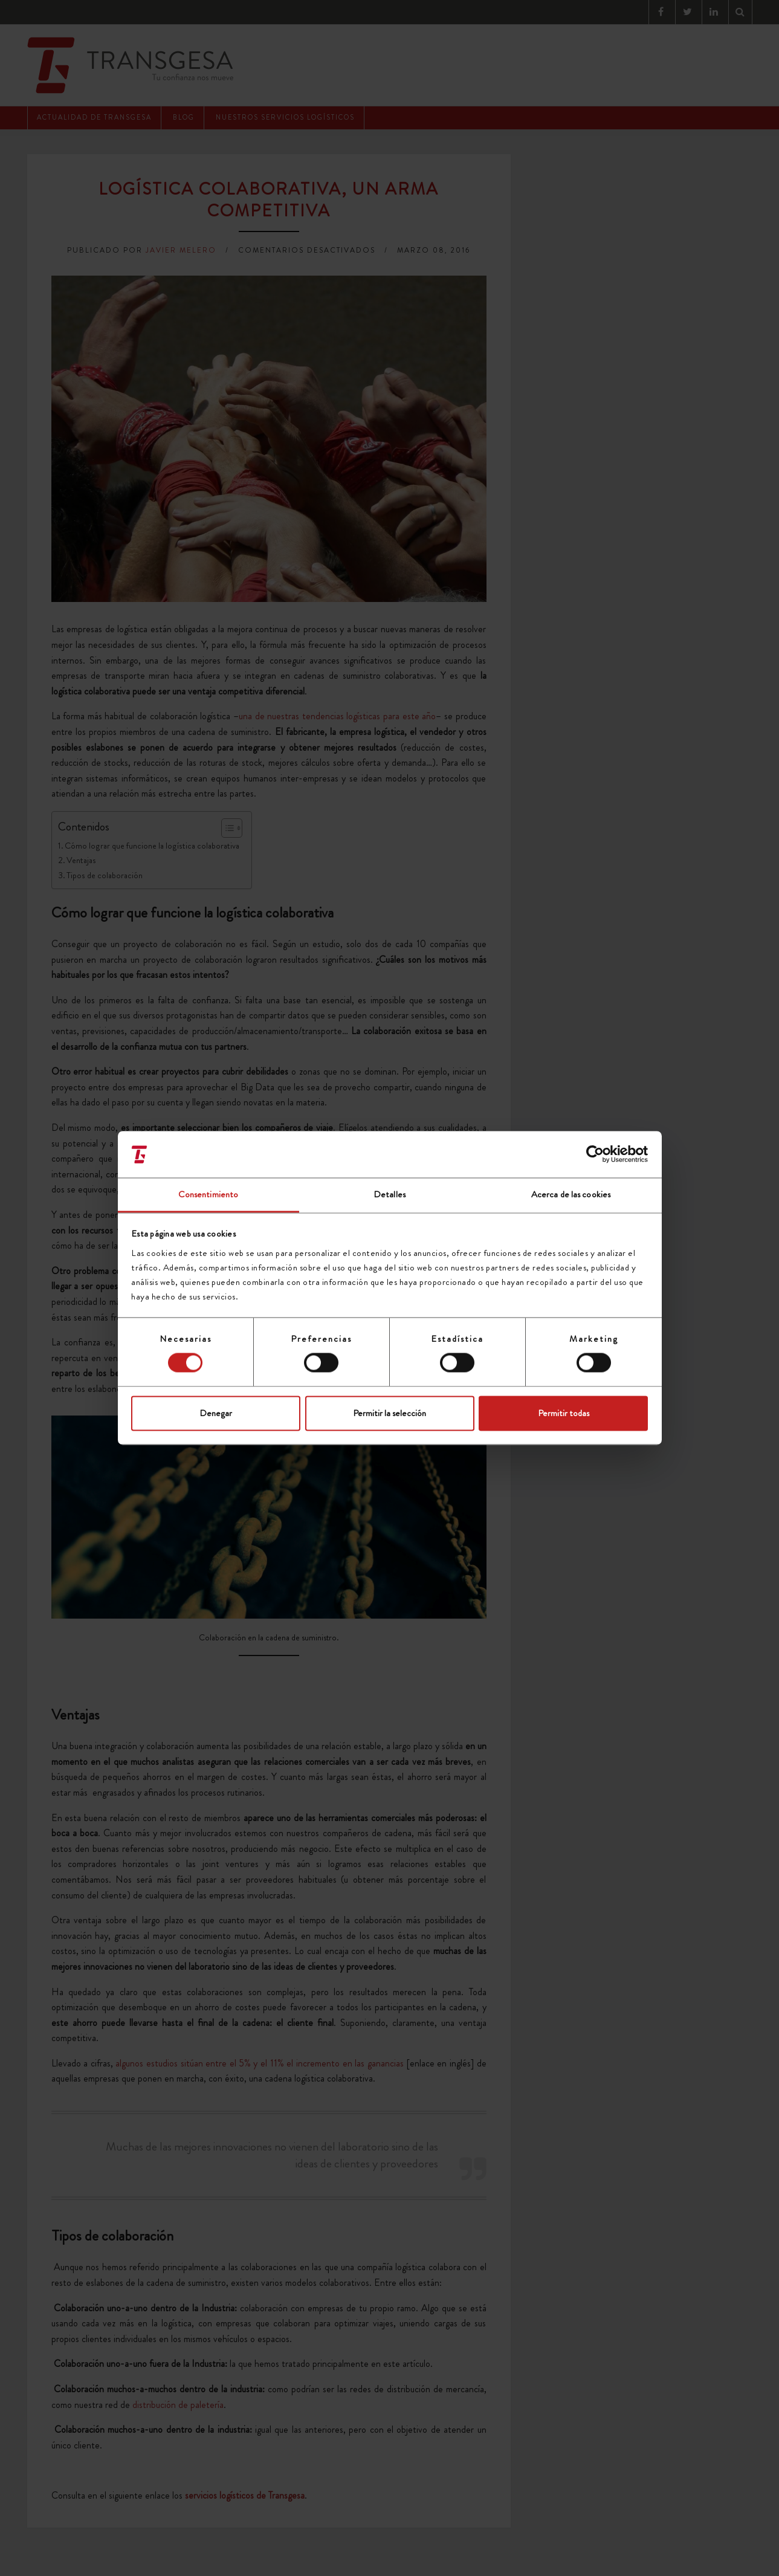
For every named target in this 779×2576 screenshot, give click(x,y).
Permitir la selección (389, 1413)
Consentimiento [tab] (208, 1194)
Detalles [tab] (389, 1194)
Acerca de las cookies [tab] (570, 1194)
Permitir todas (563, 1413)
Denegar (215, 1413)
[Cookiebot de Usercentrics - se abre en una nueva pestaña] (595, 1154)
